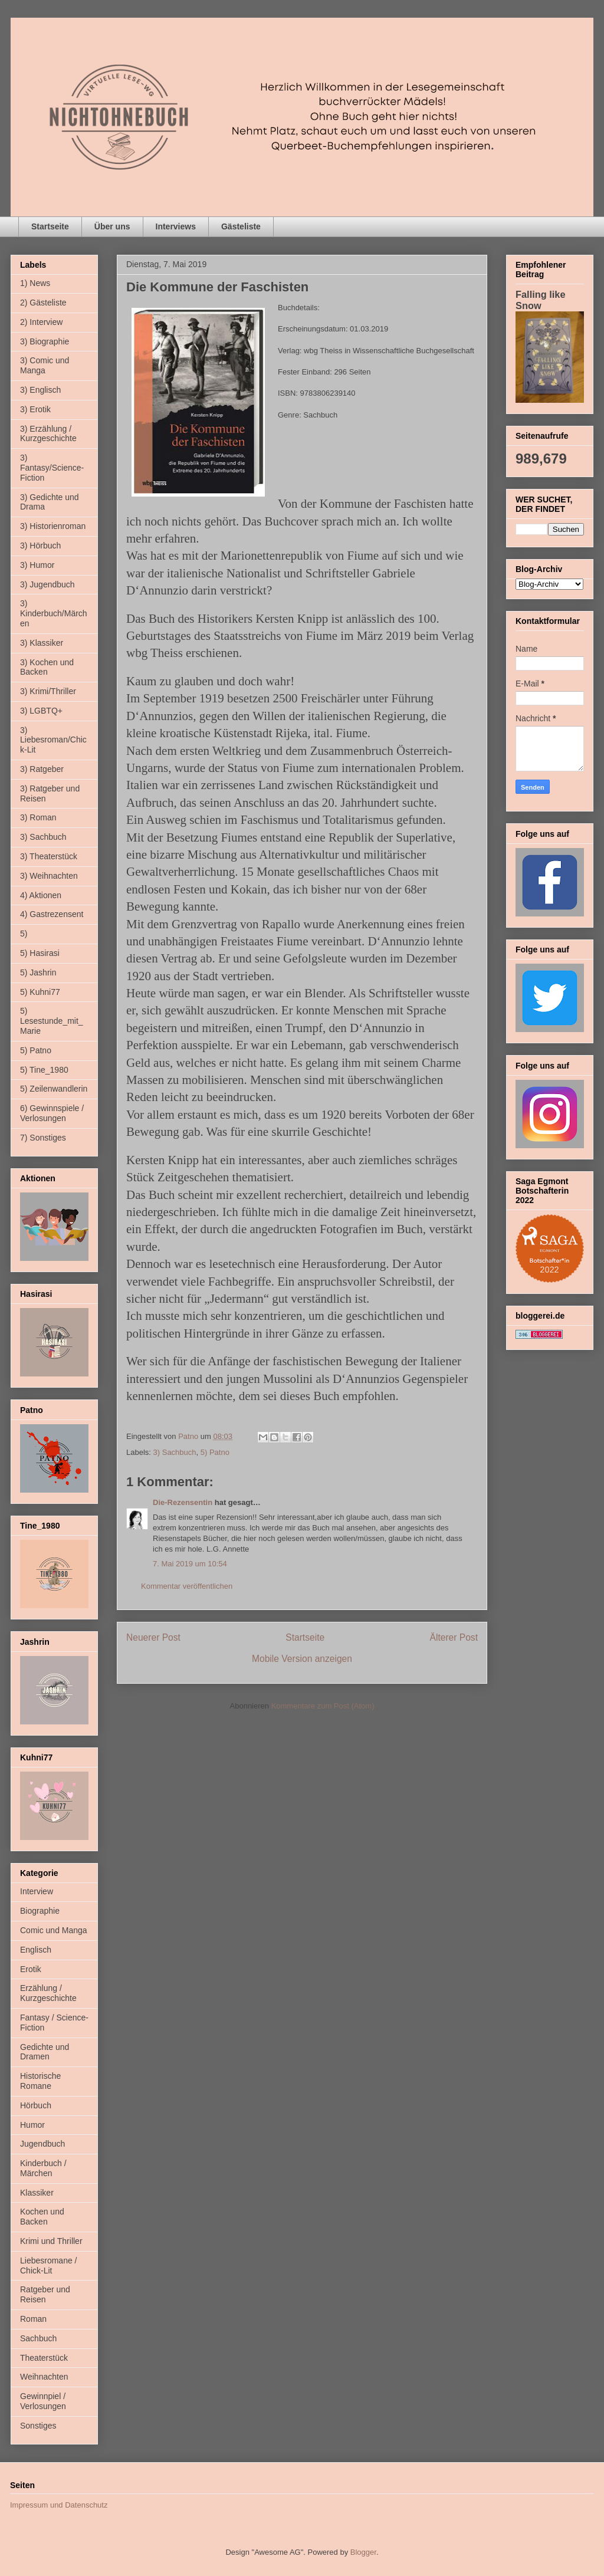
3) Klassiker (41, 643)
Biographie (40, 1910)
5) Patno (215, 1452)
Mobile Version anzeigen (302, 1659)
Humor (32, 2125)
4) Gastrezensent (51, 914)
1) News (35, 283)
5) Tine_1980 (44, 1070)
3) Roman (38, 817)
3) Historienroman (53, 526)
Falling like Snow (541, 300)
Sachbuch (38, 2338)
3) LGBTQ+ (41, 710)
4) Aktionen (40, 895)
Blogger (363, 2552)
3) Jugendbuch (47, 584)
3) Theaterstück (48, 856)
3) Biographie (44, 341)
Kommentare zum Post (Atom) (323, 1705)
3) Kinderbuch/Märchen (53, 613)
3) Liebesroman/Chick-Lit (53, 740)
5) (23, 933)
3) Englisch (40, 390)
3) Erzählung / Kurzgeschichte (48, 433)
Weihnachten (44, 2376)
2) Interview (41, 322)
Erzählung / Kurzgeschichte (48, 1993)
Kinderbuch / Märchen (43, 2168)
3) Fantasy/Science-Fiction (52, 467)
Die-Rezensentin (182, 1502)
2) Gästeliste (43, 302)
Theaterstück (44, 2358)
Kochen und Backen (42, 2216)
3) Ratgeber (42, 769)
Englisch (35, 1949)
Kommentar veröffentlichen (186, 1586)
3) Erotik (35, 409)
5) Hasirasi (40, 953)
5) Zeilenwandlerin (53, 1088)
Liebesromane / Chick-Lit (48, 2265)
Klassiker (37, 2192)
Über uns (112, 226)
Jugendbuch (42, 2143)
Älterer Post (454, 1637)
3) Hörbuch (40, 545)
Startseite (50, 226)
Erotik (30, 1969)
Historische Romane (40, 2081)
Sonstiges (38, 2425)
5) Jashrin (38, 972)
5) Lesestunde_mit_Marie (51, 1021)
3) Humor (37, 565)
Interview (36, 1891)
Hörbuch (35, 2105)
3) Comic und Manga (44, 365)
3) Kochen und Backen (47, 667)
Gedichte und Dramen (44, 2052)
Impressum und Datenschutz (58, 2505)
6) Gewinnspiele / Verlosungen (52, 1113)
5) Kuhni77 (40, 992)
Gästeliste (241, 226)
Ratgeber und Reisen (45, 2294)
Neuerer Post (153, 1637)
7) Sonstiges (43, 1137)
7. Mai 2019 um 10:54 (190, 1563)
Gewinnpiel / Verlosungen (43, 2401)
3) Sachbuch (174, 1452)
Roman (33, 2319)
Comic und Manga (53, 1930)
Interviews (176, 226)
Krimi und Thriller (51, 2241)
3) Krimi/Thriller (48, 691)
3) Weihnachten (49, 875)
